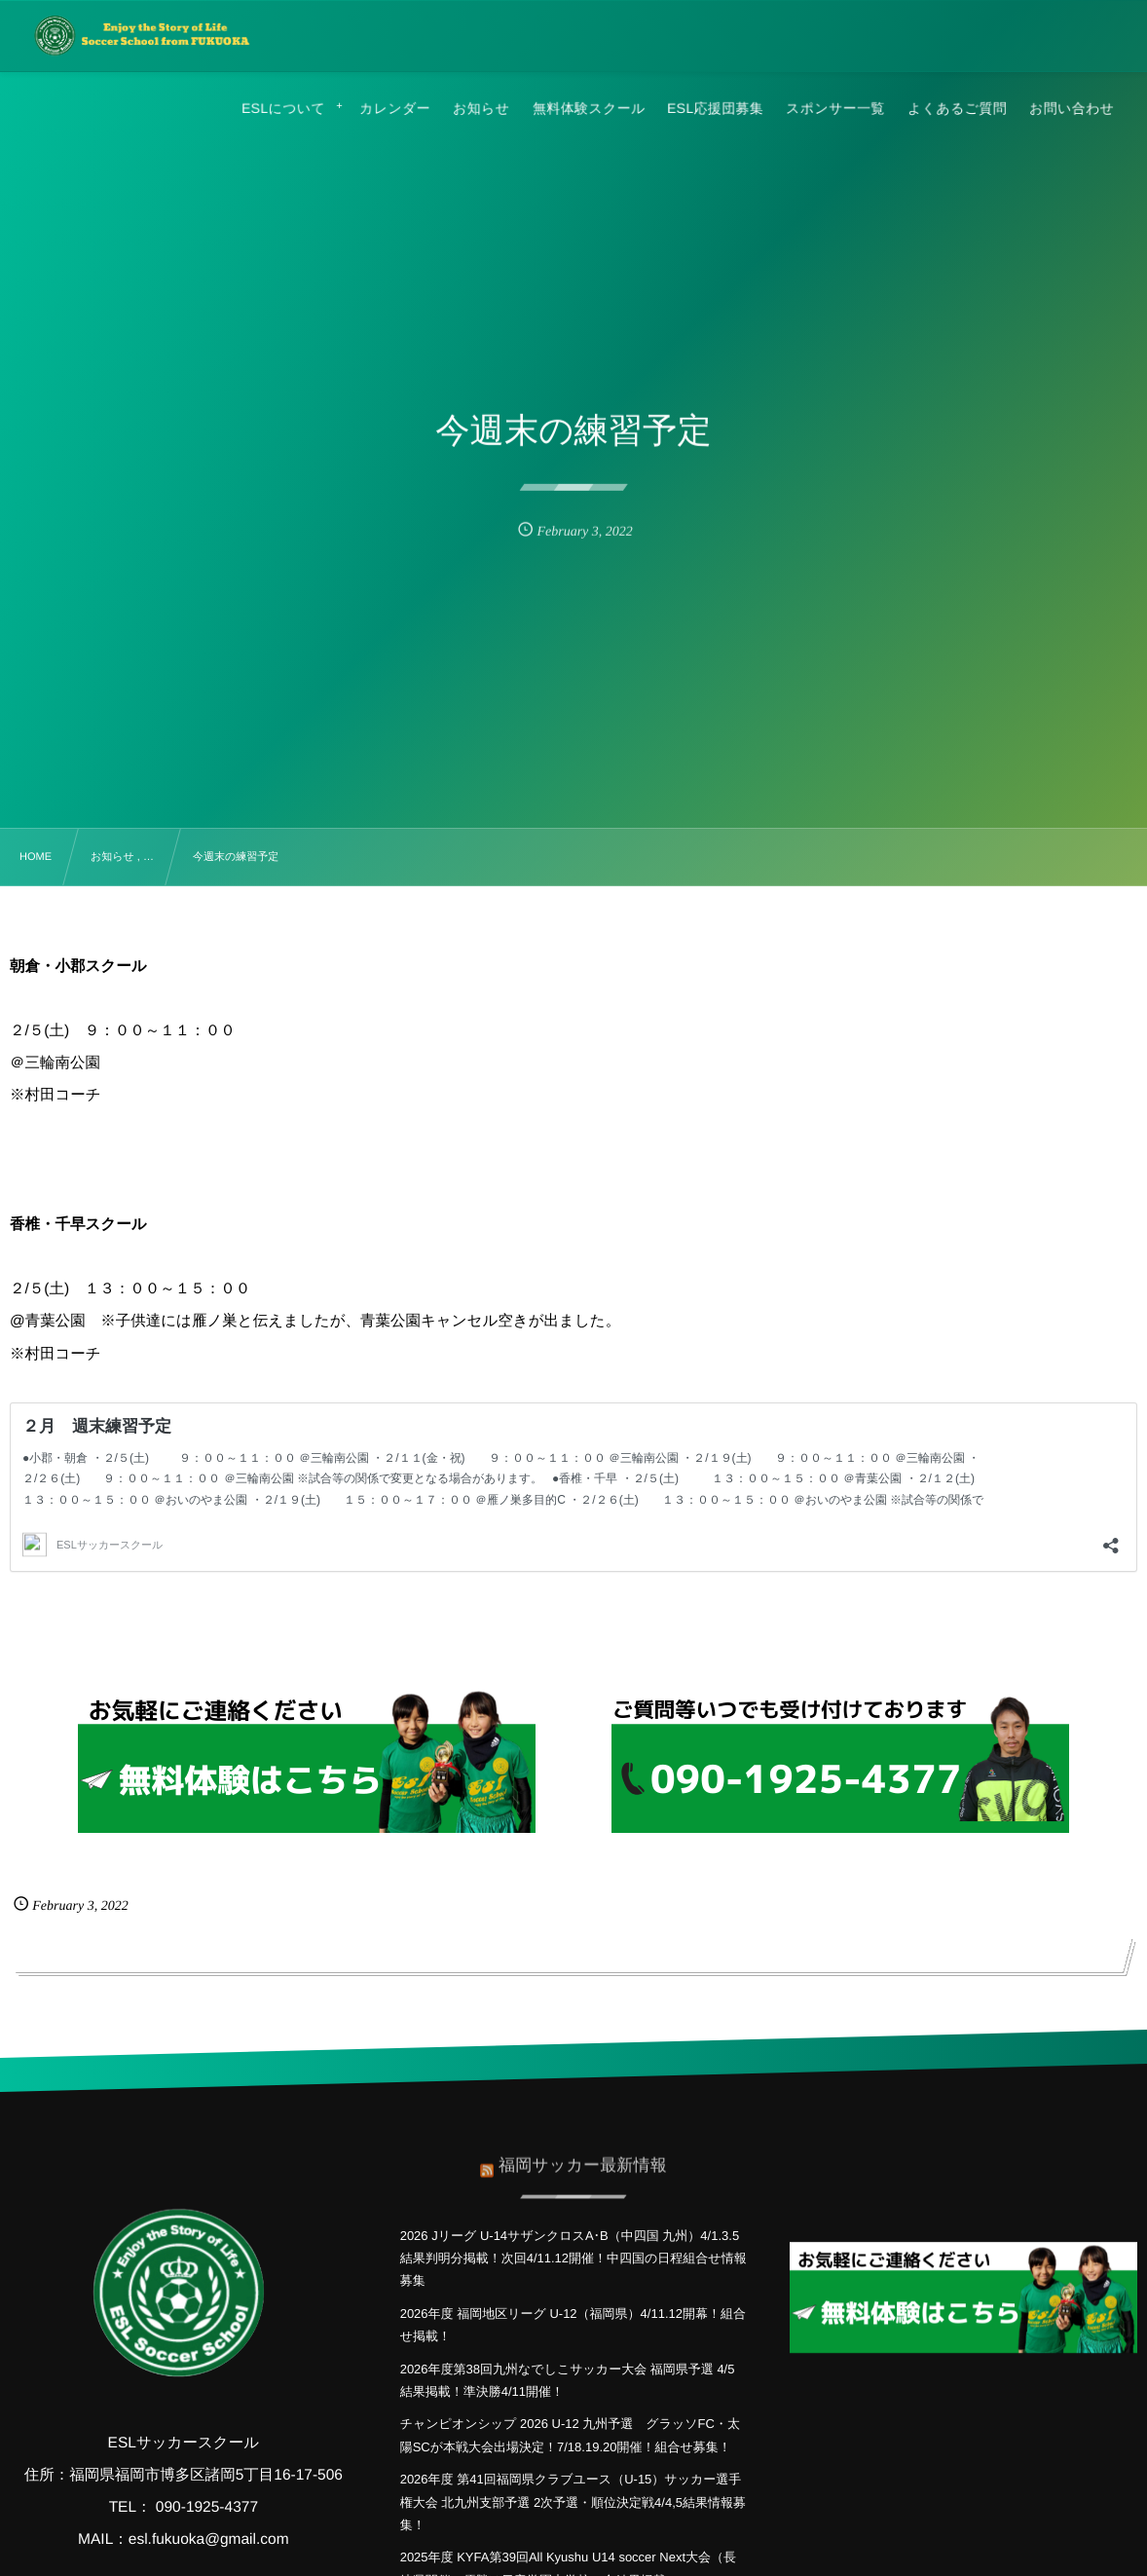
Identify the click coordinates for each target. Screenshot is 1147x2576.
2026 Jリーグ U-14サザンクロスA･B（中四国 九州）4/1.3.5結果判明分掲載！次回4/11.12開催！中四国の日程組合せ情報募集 (573, 2258)
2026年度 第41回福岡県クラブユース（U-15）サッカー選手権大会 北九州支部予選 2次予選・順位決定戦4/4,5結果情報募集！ (573, 2502)
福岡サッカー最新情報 (583, 2154)
